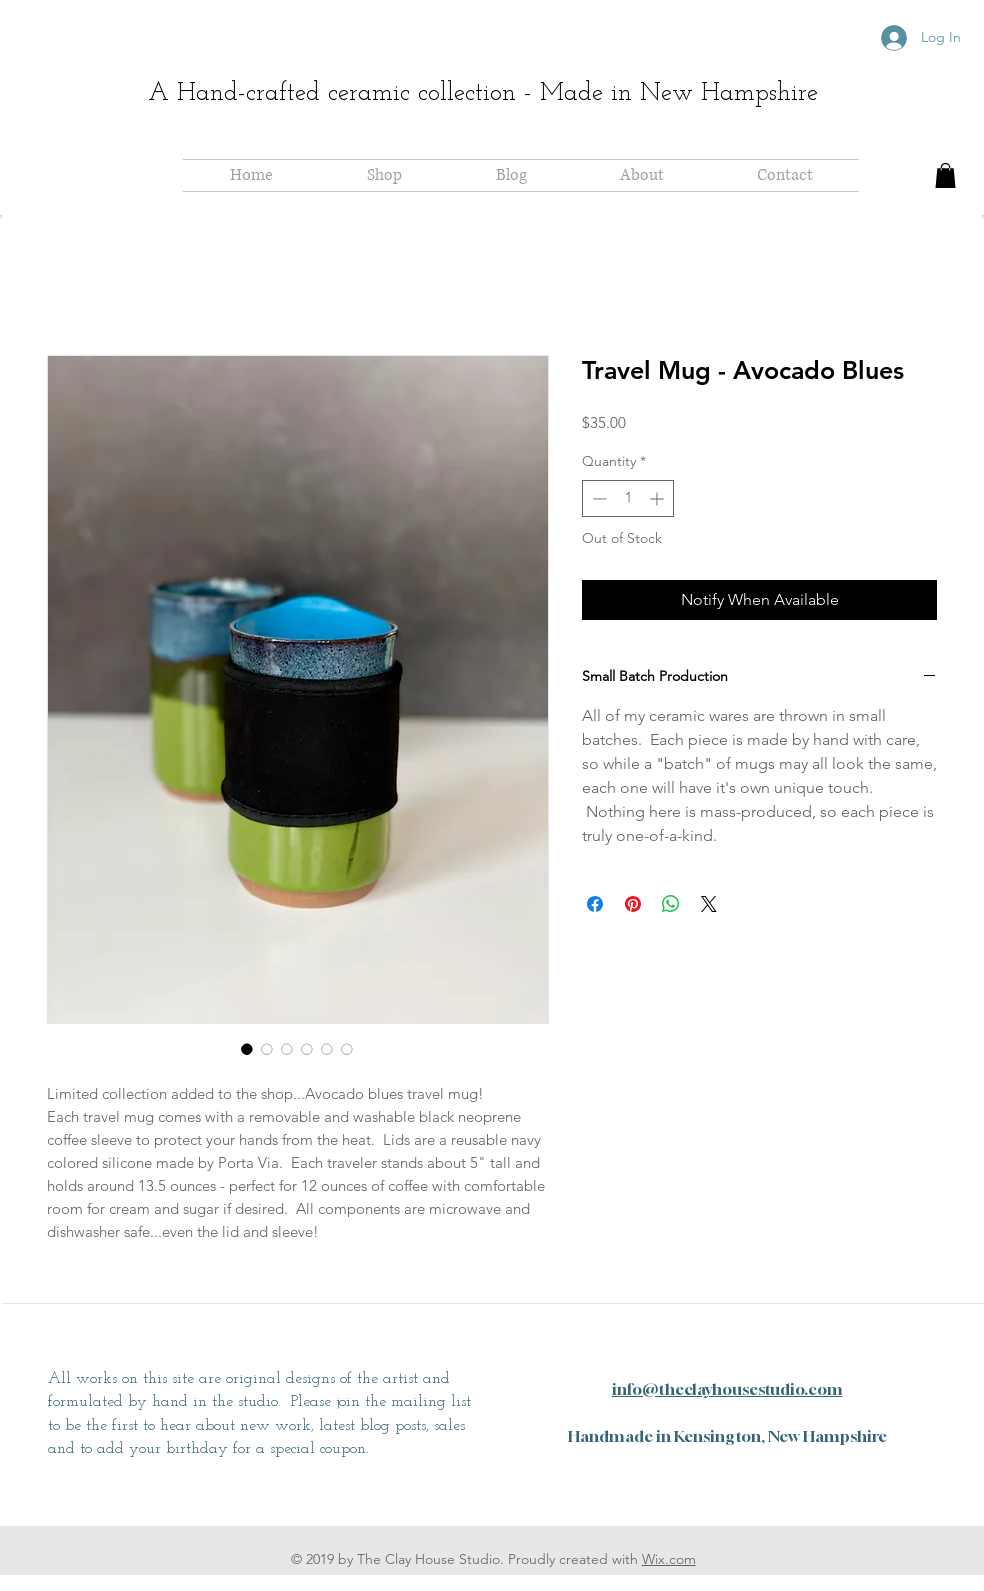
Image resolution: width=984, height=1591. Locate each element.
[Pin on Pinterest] (633, 904)
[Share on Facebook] (595, 904)
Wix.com (669, 1559)
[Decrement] (597, 498)
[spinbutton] (628, 498)
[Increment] (658, 498)
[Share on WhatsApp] (671, 904)
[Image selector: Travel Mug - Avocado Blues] (247, 1049)
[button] (945, 175)
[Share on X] (709, 904)
